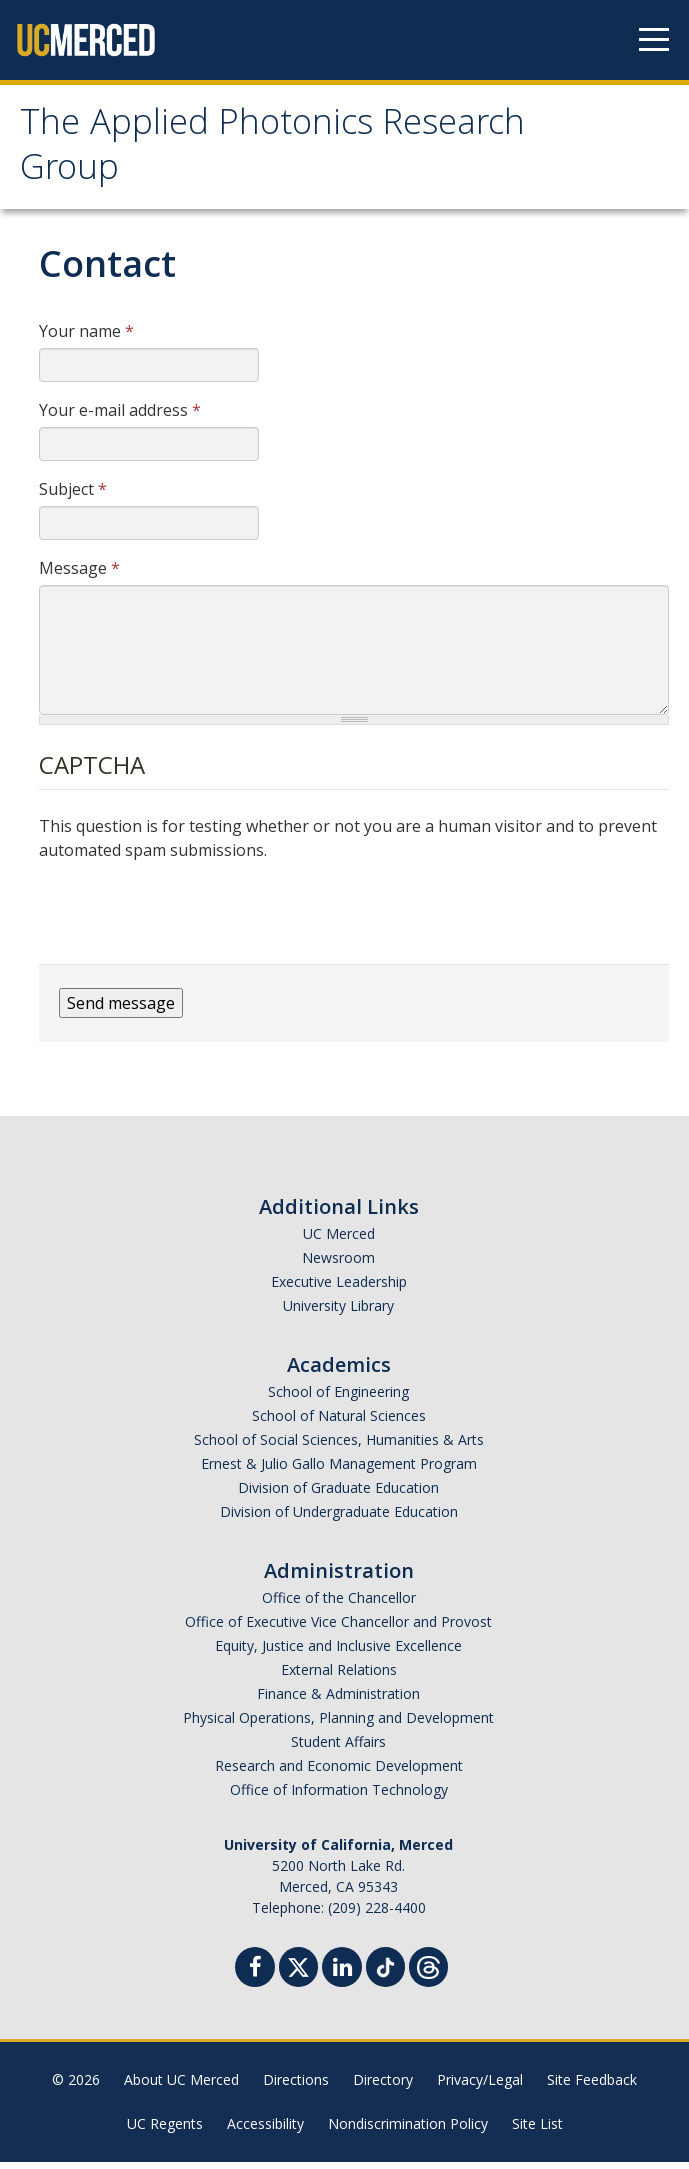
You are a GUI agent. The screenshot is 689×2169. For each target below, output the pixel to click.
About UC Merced (181, 2086)
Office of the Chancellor (339, 1604)
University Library (338, 1312)
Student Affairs (338, 1748)
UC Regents (165, 2130)
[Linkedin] (342, 1976)
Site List (537, 2130)
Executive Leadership (339, 1288)
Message (79, 575)
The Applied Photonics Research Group (290, 153)
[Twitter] (298, 1971)
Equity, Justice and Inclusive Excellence (338, 1652)
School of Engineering (338, 1398)
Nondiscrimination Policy (408, 2130)
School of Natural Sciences (339, 1422)
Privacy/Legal (480, 2086)
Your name (86, 338)
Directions (296, 2086)
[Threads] (428, 1971)
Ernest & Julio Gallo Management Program (339, 1470)
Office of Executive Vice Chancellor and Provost (338, 1628)
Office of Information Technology (339, 1796)
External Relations (339, 1676)
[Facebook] (255, 1976)
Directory (383, 2086)
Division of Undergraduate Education (339, 1518)
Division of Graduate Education (338, 1494)
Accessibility (265, 2130)
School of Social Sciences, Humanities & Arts (339, 1446)
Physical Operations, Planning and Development (338, 1724)
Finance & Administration (338, 1700)
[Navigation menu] (654, 40)
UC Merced (339, 1240)
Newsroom (338, 1264)
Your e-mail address (120, 417)
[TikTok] (385, 1971)
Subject (73, 496)
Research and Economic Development (339, 1772)
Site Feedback (592, 2086)
